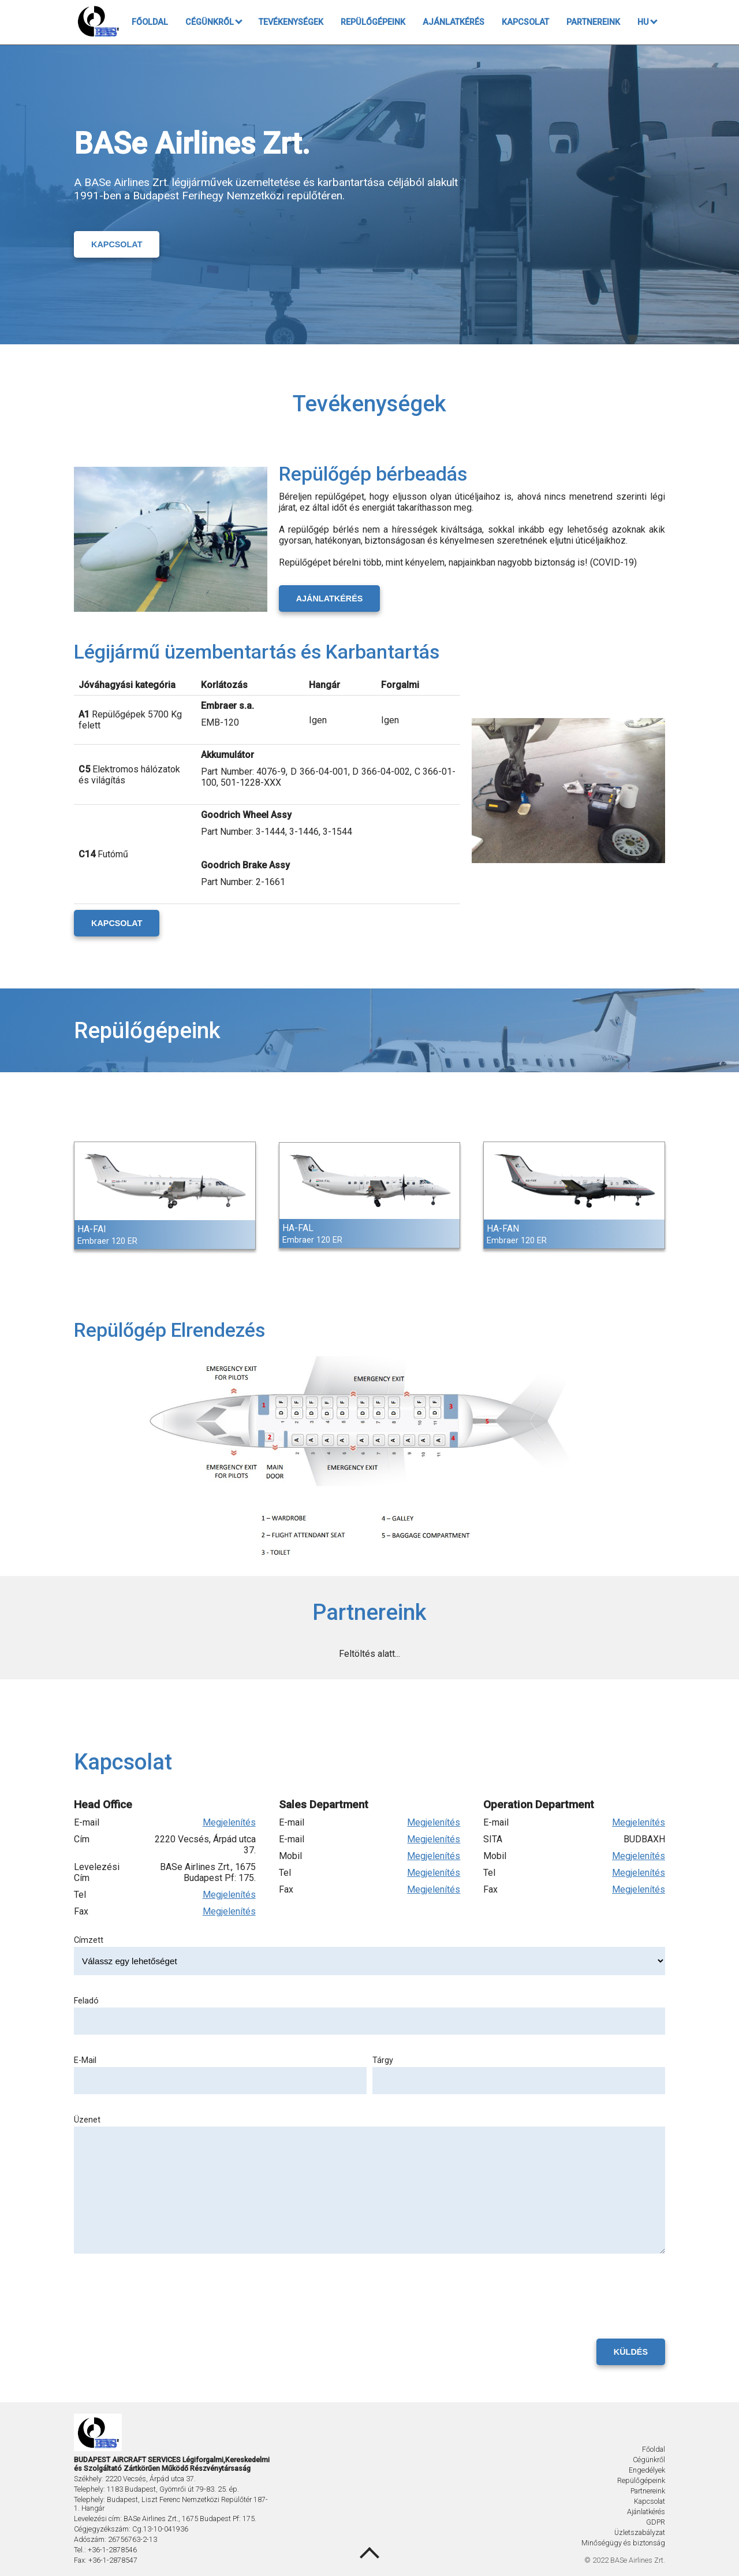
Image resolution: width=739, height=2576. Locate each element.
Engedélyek (647, 2470)
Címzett (88, 1940)
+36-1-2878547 (112, 2560)
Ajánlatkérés (453, 22)
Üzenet (87, 2120)
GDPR (655, 2522)
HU (647, 22)
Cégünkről (213, 22)
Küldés (631, 2351)
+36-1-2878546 (112, 2549)
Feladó (86, 2001)
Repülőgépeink (373, 22)
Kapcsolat (525, 22)
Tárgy (382, 2060)
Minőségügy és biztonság (623, 2542)
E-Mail (85, 2060)
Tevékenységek (291, 22)
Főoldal (150, 22)
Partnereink (593, 22)
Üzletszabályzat (639, 2532)
